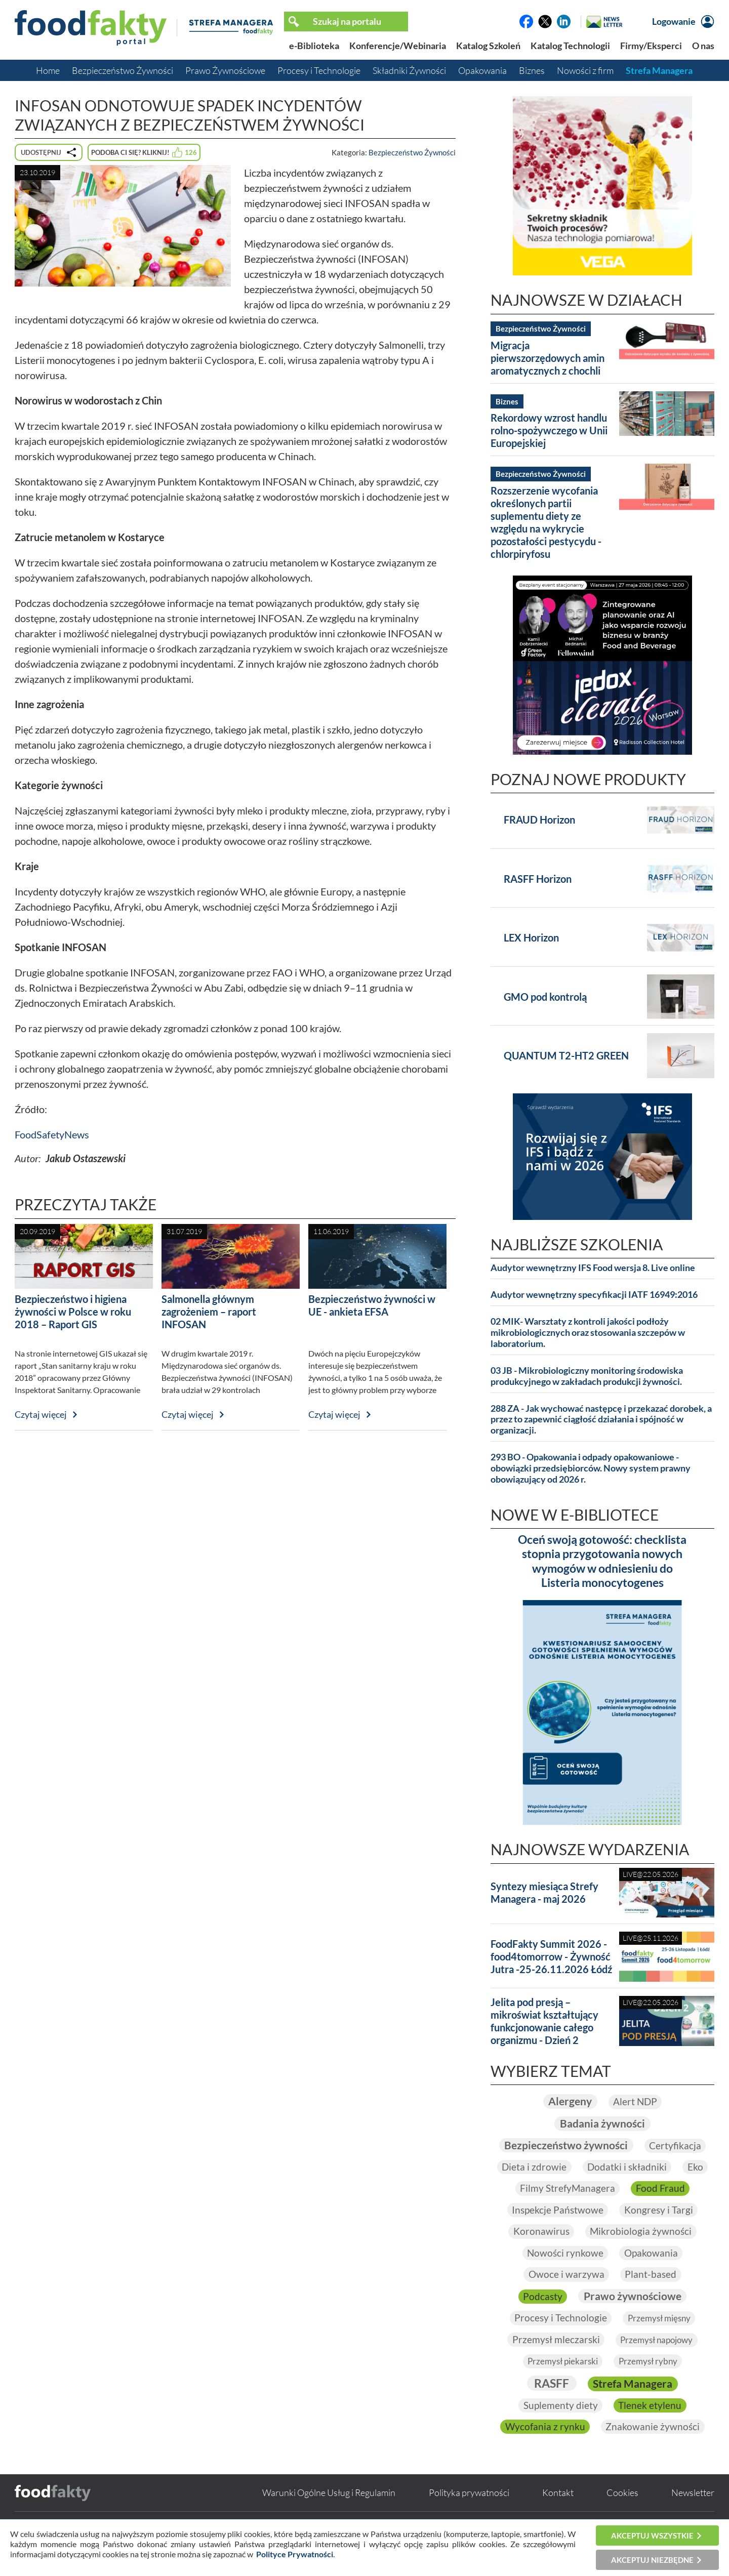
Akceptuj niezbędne (652, 2559)
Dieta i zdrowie (639, 2166)
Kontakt (558, 2516)
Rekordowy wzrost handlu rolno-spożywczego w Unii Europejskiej (549, 430)
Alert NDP (636, 2101)
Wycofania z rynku (544, 2450)
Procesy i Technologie (318, 70)
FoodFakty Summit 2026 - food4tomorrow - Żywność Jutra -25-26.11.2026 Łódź (551, 1956)
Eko (653, 2188)
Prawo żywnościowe (633, 2317)
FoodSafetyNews (52, 1134)
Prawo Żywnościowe (225, 70)
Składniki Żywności (409, 70)
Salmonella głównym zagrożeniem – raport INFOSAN (208, 1311)
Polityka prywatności (469, 2516)
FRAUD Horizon (539, 819)
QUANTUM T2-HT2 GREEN (566, 1055)
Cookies (622, 2516)
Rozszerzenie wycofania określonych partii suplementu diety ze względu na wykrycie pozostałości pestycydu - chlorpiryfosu (546, 522)
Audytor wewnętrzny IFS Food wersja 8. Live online (593, 1267)
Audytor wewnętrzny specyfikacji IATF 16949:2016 (594, 1294)
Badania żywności (602, 2123)
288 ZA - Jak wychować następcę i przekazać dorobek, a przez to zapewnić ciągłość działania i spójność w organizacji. (601, 1419)
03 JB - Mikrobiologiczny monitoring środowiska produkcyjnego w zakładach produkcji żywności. (587, 1376)
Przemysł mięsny (659, 2340)
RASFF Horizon (538, 879)
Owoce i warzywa (566, 2297)
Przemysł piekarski (561, 2384)
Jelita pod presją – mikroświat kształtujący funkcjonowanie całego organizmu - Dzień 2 (544, 2021)
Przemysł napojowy (657, 2362)
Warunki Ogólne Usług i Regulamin (328, 2516)
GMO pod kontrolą (545, 997)
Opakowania (482, 70)
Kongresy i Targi (659, 2231)
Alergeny (569, 2101)
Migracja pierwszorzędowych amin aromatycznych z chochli (547, 358)
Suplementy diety (559, 2428)
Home (48, 70)
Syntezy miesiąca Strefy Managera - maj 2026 (544, 1892)
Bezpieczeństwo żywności (602, 2144)
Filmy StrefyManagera (567, 2209)
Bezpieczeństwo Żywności (122, 70)
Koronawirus (540, 2253)
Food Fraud (661, 2209)
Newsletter (692, 2516)
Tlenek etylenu (650, 2428)
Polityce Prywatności (294, 2554)
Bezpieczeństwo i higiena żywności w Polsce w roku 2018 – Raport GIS (73, 1311)
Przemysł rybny (650, 2384)
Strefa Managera (659, 70)
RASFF (549, 2406)
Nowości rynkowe (564, 2275)
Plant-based (651, 2297)
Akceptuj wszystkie (652, 2535)
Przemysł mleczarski (553, 2362)
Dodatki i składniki (583, 2188)
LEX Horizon (531, 937)
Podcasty (540, 2318)
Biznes (532, 70)
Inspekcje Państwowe (556, 2231)
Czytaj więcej (41, 1414)
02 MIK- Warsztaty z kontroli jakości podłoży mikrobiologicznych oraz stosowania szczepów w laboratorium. (588, 1332)
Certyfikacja (559, 2166)
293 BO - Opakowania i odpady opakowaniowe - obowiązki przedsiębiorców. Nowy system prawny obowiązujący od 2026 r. (591, 1468)
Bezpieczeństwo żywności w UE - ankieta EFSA (371, 1305)
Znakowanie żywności (653, 2450)
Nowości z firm (585, 70)
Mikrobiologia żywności (641, 2253)
